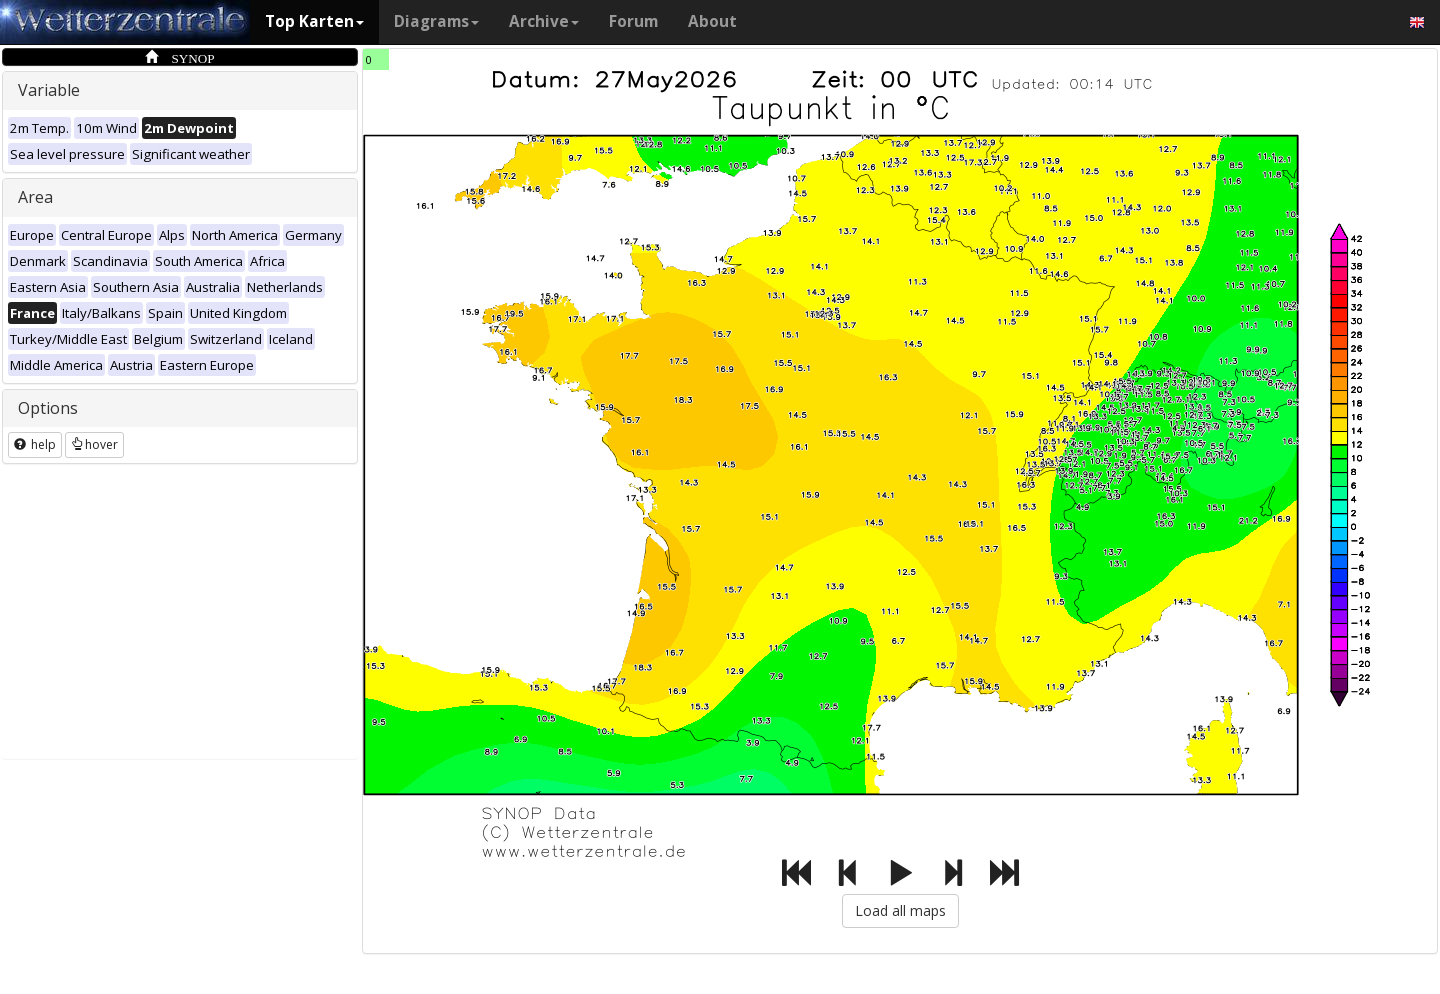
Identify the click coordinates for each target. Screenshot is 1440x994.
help (35, 444)
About (712, 21)
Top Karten (314, 21)
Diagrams (436, 21)
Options (48, 408)
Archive (544, 21)
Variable (49, 90)
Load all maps (900, 910)
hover (94, 444)
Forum (633, 21)
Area (35, 197)
